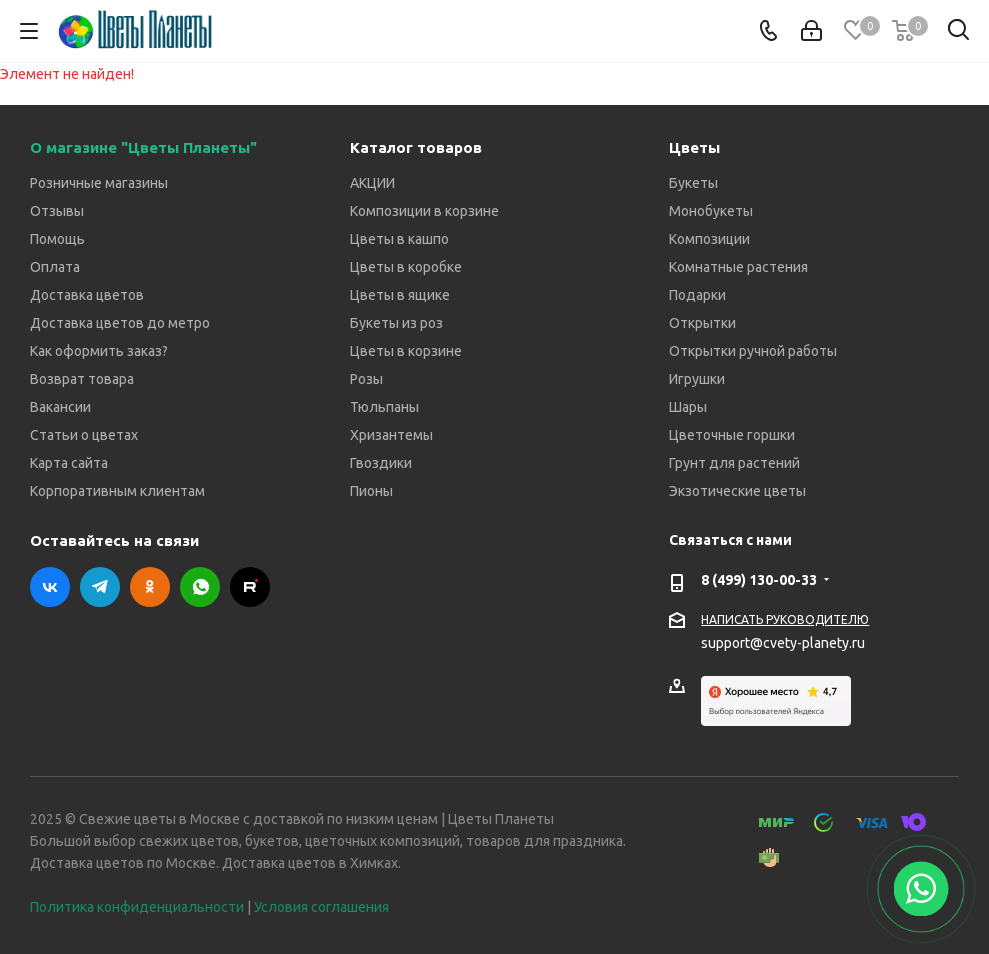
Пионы (371, 491)
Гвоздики (381, 463)
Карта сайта (69, 463)
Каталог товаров (416, 147)
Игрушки (697, 379)
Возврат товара (82, 379)
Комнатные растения (738, 267)
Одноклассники (150, 587)
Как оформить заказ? (99, 351)
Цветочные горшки (732, 435)
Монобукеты (711, 211)
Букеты (693, 183)
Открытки (702, 323)
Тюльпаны (384, 407)
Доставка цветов (87, 295)
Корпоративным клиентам (117, 491)
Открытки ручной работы (753, 351)
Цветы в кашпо (399, 239)
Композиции (709, 239)
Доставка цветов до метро (120, 323)
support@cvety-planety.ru (783, 643)
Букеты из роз (396, 323)
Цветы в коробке (406, 267)
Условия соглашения (321, 907)
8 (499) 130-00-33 (759, 580)
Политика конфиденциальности (137, 907)
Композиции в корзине (424, 211)
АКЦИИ (372, 183)
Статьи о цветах (84, 435)
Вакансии (60, 407)
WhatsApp (200, 587)
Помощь (57, 239)
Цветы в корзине (406, 351)
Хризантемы (391, 435)
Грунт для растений (734, 463)
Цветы (694, 147)
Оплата (55, 267)
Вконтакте (50, 587)
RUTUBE (250, 587)
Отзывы (57, 211)
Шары (688, 407)
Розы (366, 379)
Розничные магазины (99, 183)
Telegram (100, 587)
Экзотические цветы (737, 491)
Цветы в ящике (400, 295)
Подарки (697, 295)
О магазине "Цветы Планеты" (143, 147)
